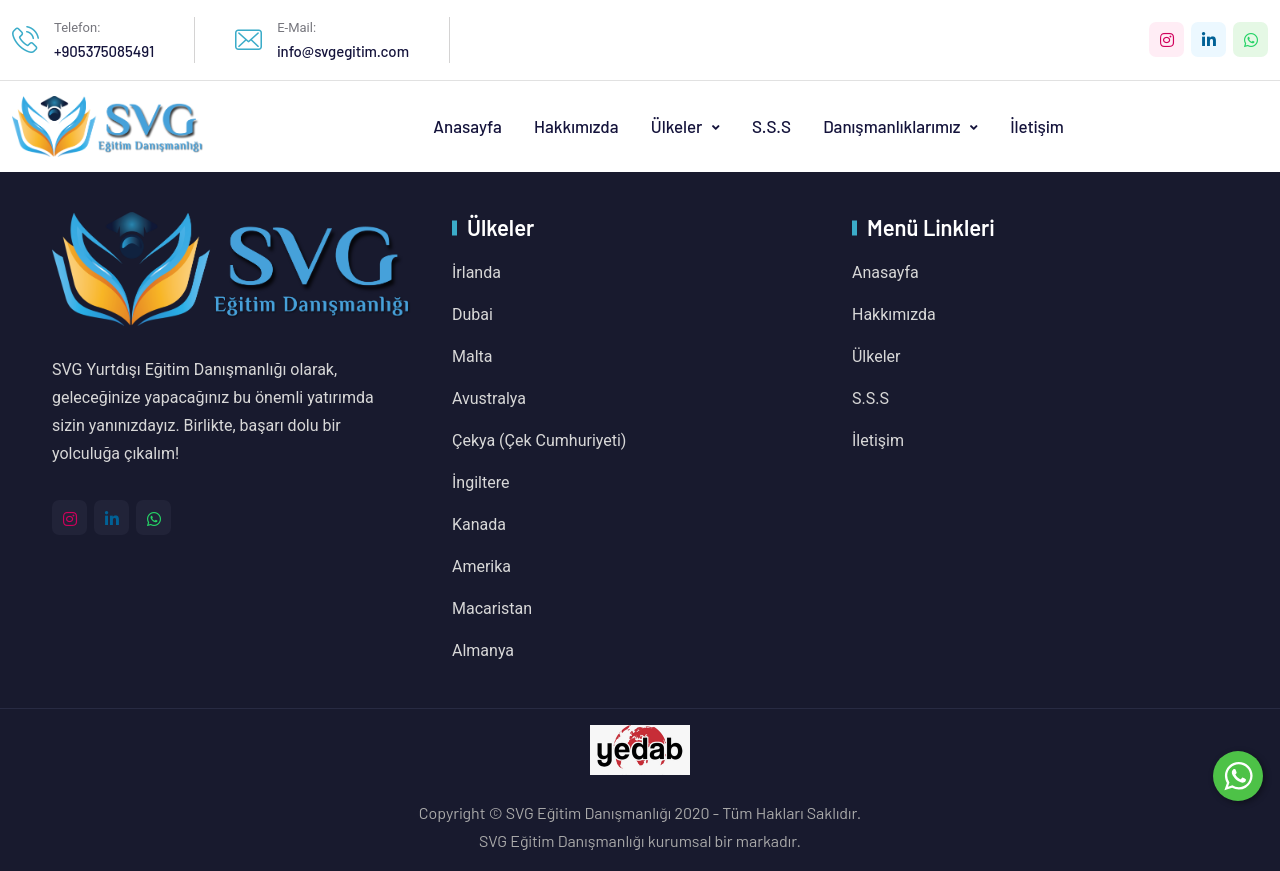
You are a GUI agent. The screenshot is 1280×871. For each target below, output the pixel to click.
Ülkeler (678, 126)
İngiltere (480, 482)
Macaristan (492, 608)
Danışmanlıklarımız (893, 126)
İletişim (1037, 126)
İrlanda (476, 272)
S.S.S (771, 126)
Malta (472, 356)
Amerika (481, 566)
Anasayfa (467, 126)
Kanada (479, 524)
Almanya (483, 650)
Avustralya (489, 398)
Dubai (472, 314)
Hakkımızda (576, 126)
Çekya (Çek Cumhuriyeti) (539, 440)
